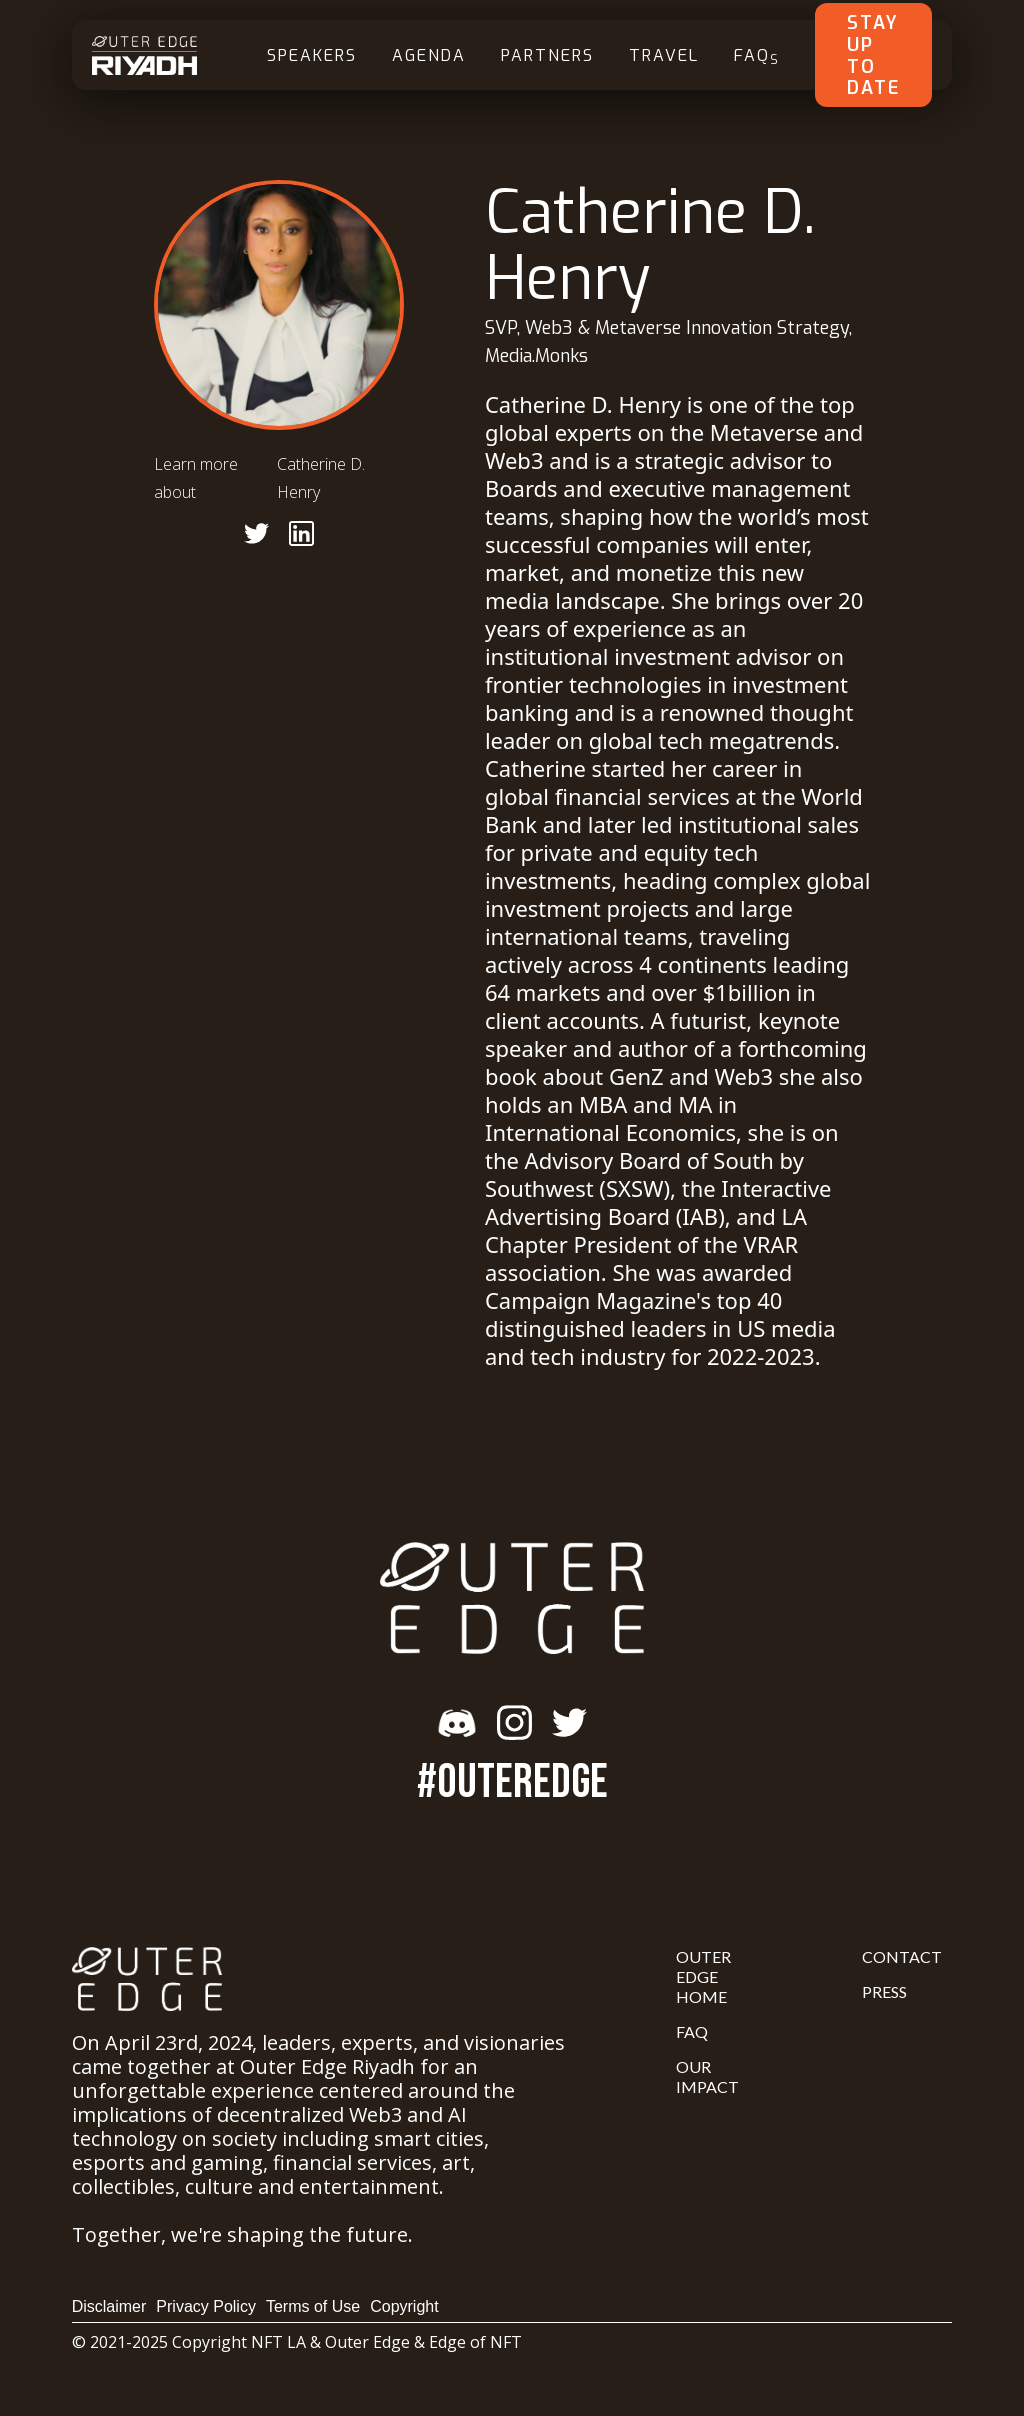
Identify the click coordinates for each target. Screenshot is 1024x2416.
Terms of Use (313, 2306)
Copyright (404, 2306)
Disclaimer (109, 2306)
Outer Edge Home (703, 1976)
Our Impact (707, 2076)
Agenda (429, 55)
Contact (902, 1956)
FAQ (757, 56)
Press (884, 1991)
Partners (547, 55)
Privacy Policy (206, 2306)
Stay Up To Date (873, 55)
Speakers (312, 55)
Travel (664, 55)
